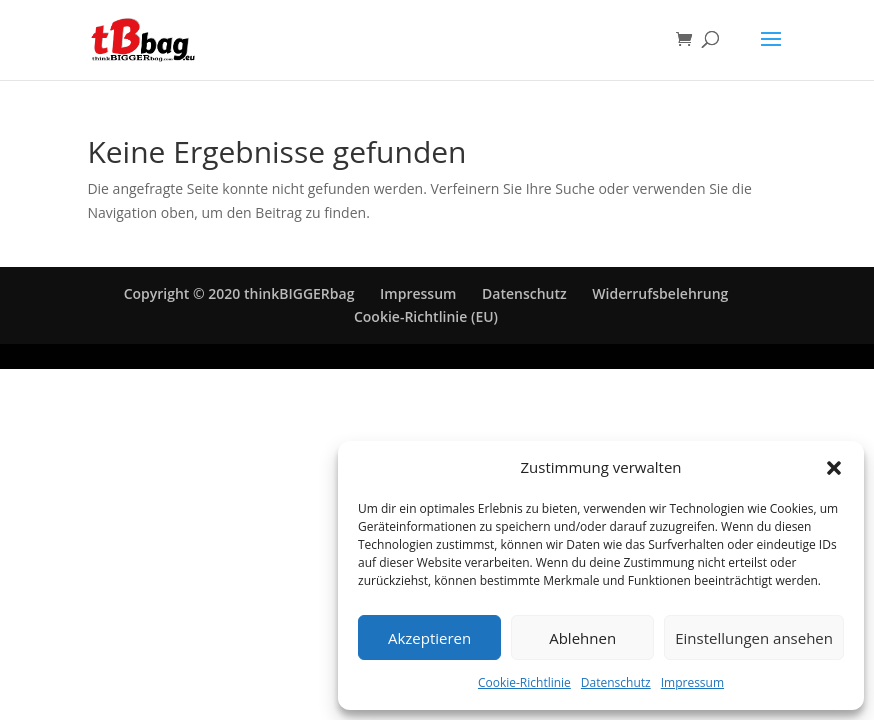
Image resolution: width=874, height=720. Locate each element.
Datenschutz (616, 682)
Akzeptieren (429, 638)
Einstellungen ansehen (754, 638)
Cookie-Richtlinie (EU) (426, 316)
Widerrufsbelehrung (660, 293)
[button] (834, 468)
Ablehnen (582, 638)
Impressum (692, 682)
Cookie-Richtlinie (524, 682)
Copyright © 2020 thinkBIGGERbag (239, 293)
